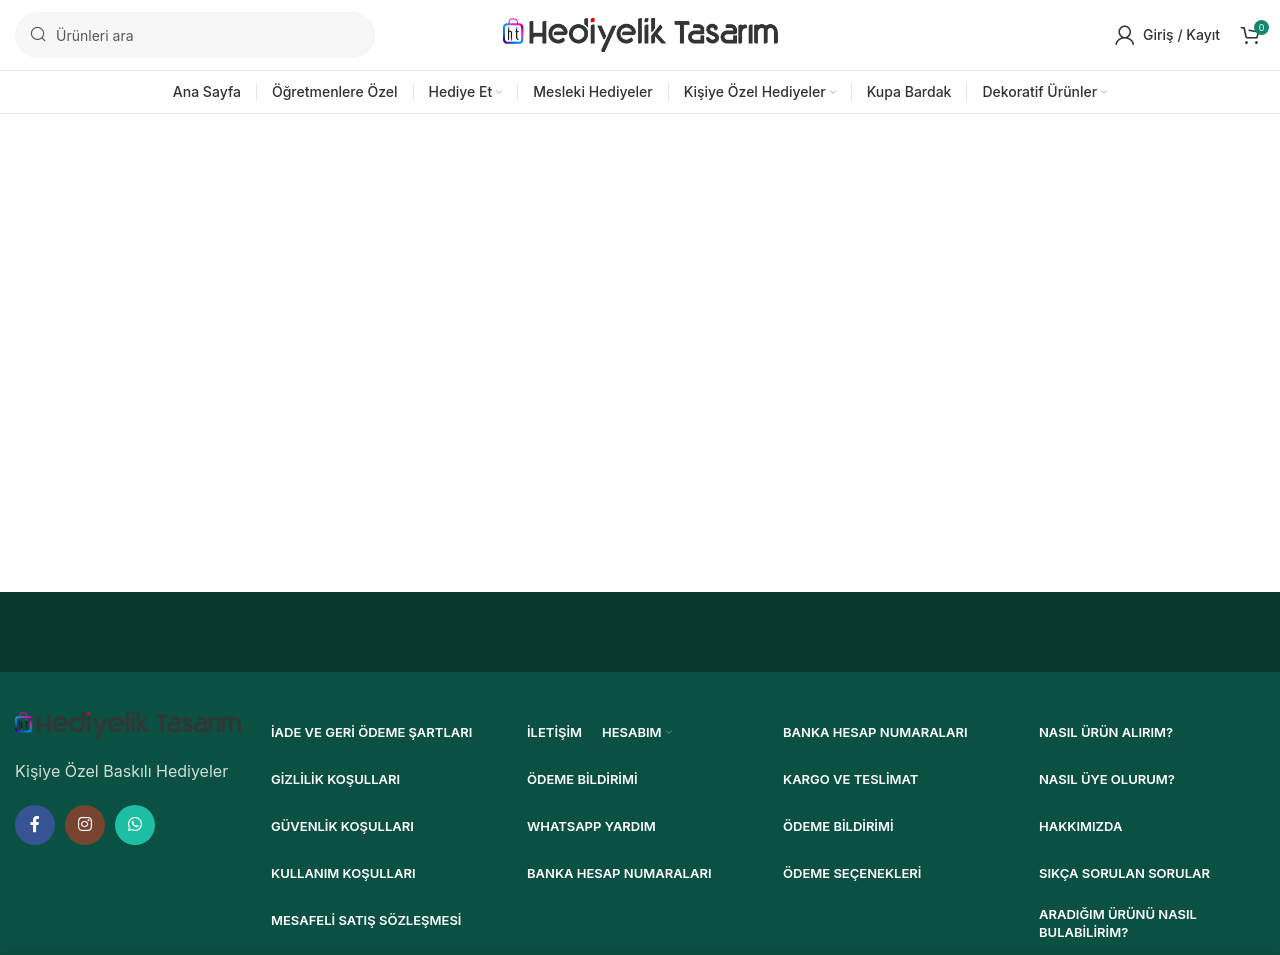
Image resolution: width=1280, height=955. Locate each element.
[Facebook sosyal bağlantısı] (35, 825)
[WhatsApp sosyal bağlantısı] (135, 825)
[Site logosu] (640, 33)
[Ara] (195, 35)
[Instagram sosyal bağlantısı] (85, 825)
